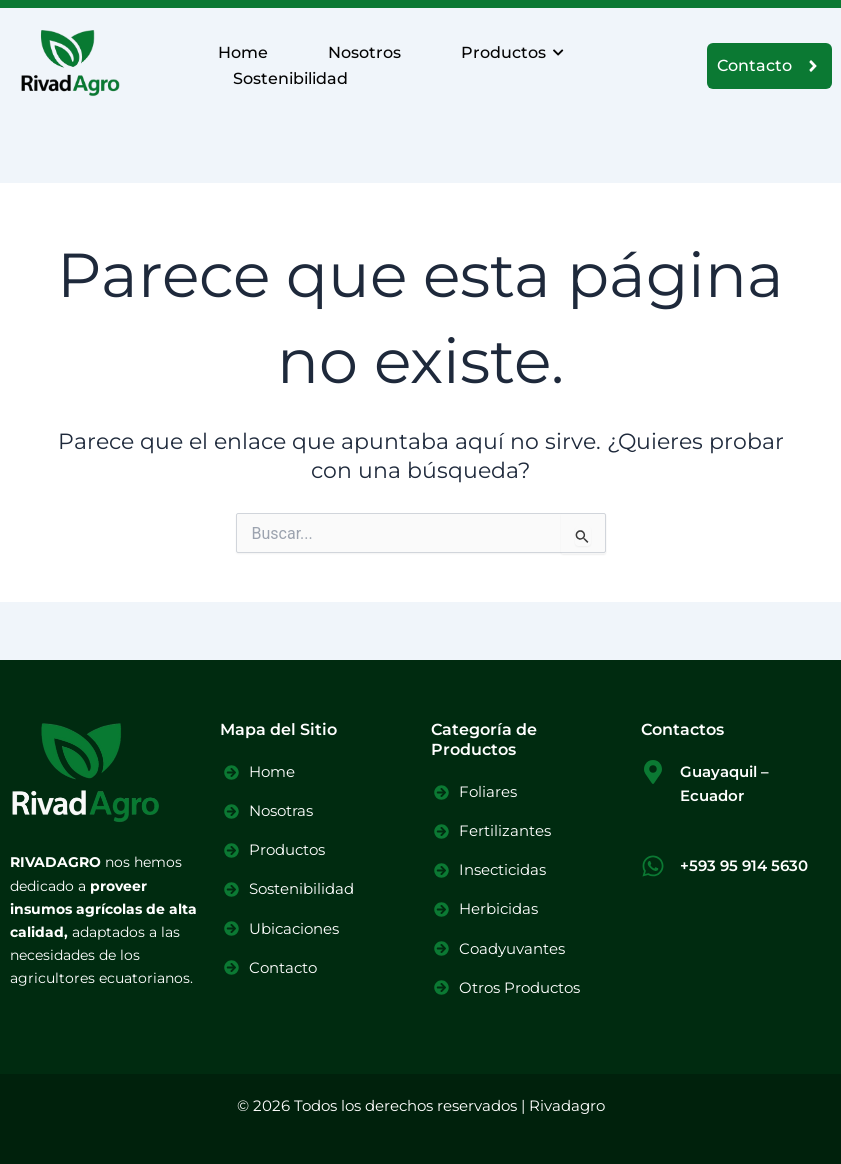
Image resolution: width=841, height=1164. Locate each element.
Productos (511, 52)
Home (243, 52)
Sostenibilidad (290, 78)
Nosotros (364, 52)
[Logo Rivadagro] (70, 62)
